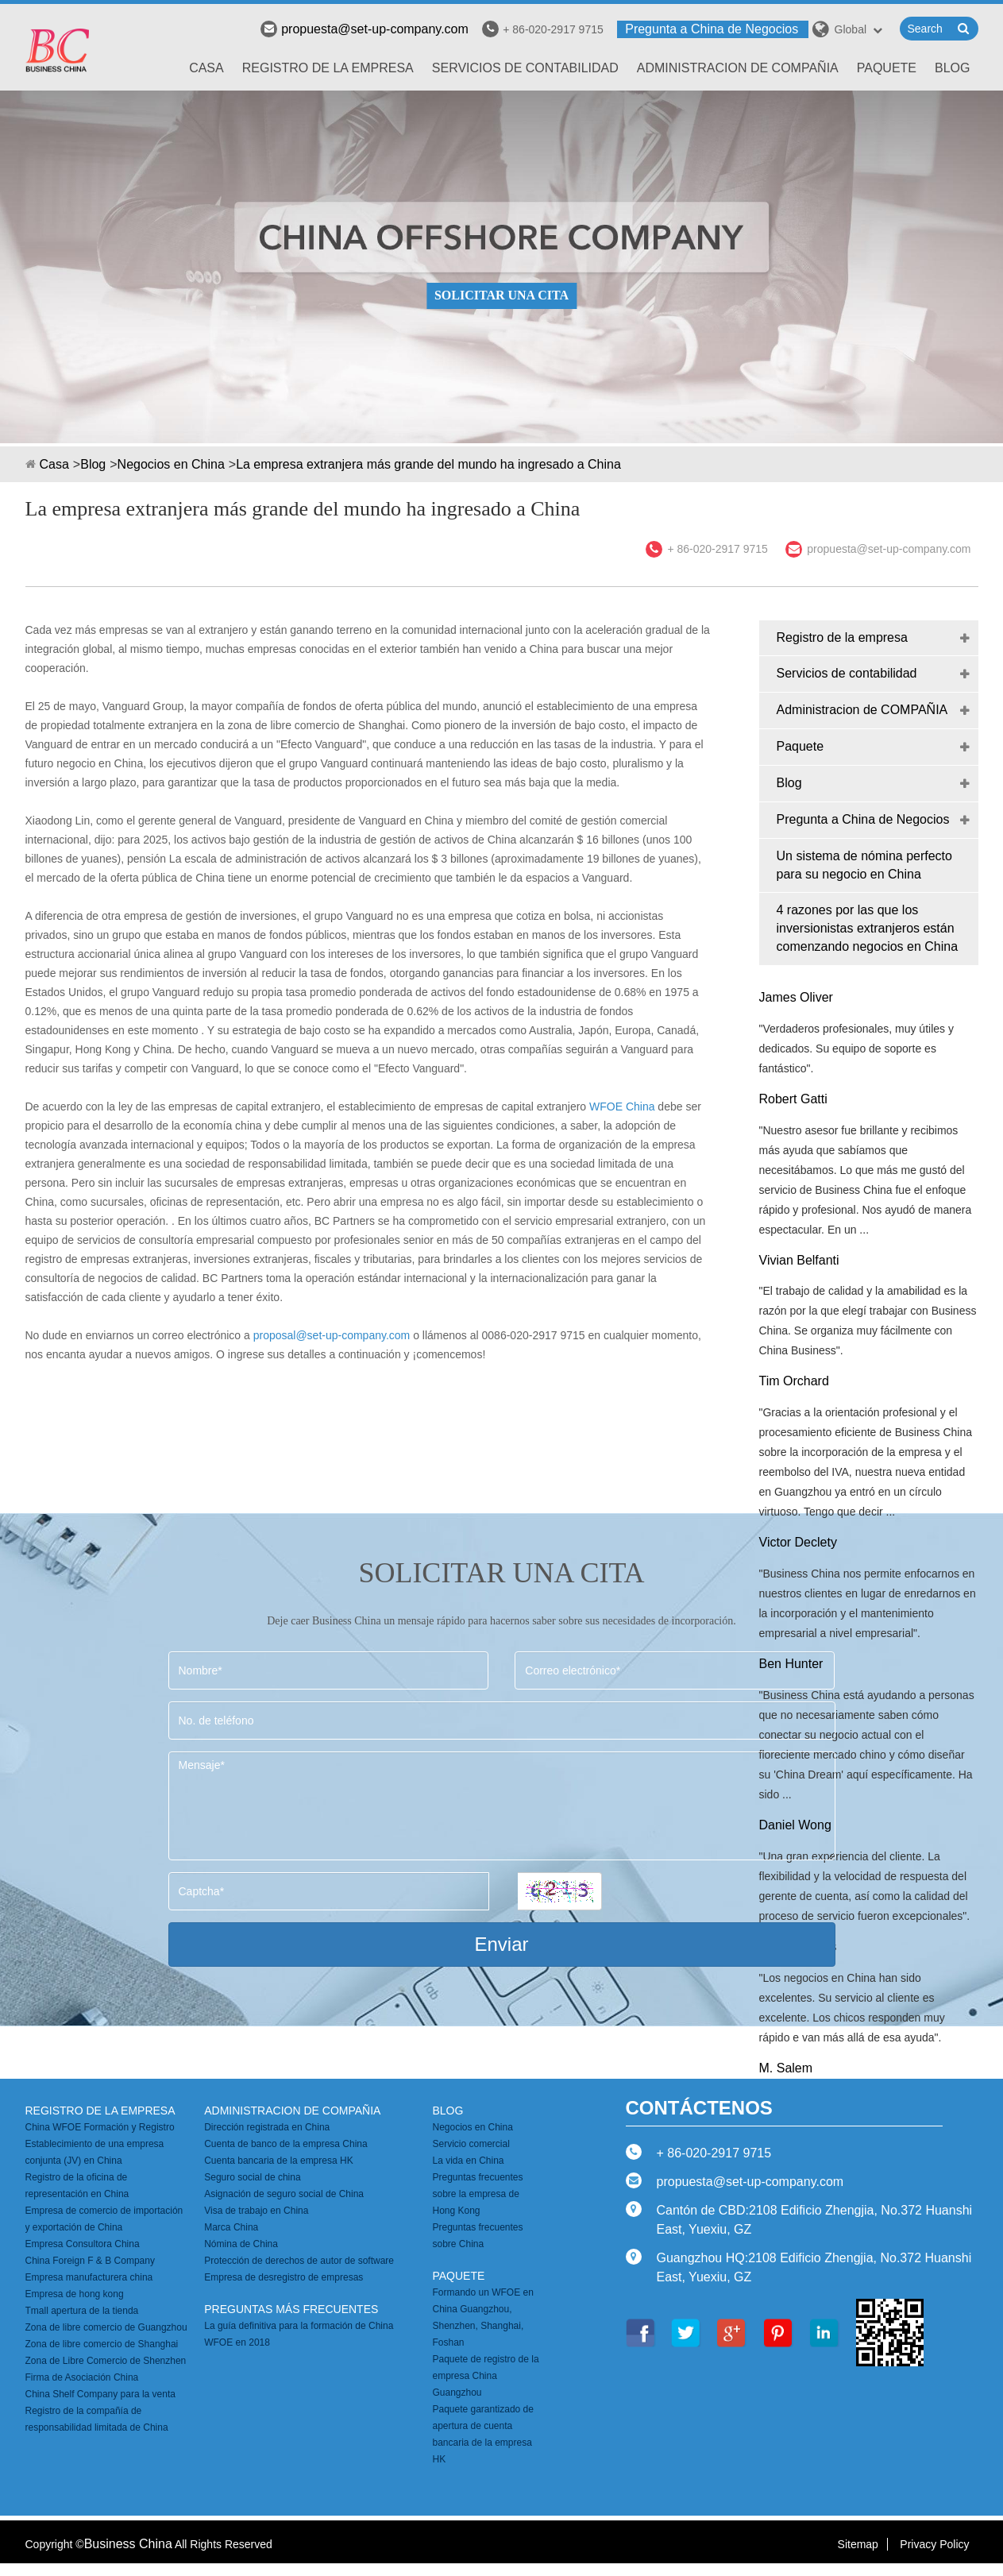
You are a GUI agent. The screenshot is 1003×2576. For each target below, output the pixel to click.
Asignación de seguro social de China (284, 2193)
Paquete (886, 68)
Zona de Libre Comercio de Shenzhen (106, 2360)
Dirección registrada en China (267, 2127)
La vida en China (467, 2160)
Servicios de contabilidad (525, 68)
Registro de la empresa (328, 68)
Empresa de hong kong (74, 2294)
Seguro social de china (252, 2177)
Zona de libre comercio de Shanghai (102, 2344)
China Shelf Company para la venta (100, 2394)
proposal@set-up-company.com (332, 1335)
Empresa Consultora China (82, 2244)
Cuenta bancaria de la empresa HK (278, 2160)
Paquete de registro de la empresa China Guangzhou (485, 2376)
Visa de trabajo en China (256, 2210)
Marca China (231, 2227)
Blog (952, 68)
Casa (206, 68)
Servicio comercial (470, 2143)
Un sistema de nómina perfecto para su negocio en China (864, 865)
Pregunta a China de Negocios (711, 29)
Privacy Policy (934, 2544)
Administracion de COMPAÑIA (738, 68)
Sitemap (858, 2544)
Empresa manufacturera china (89, 2277)
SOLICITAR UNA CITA (501, 295)
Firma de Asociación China (82, 2377)
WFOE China (621, 1106)
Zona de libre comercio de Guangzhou (106, 2327)
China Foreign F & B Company (90, 2260)
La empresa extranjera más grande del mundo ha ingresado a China (428, 464)
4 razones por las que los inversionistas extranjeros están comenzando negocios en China (868, 928)
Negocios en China (171, 464)
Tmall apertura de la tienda (82, 2310)
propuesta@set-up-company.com (364, 29)
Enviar (501, 1944)
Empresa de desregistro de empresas (283, 2277)
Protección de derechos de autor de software (299, 2260)
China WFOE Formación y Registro (100, 2127)
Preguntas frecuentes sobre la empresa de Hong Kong (477, 2194)
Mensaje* (501, 1805)
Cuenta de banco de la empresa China (285, 2143)
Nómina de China (241, 2244)
